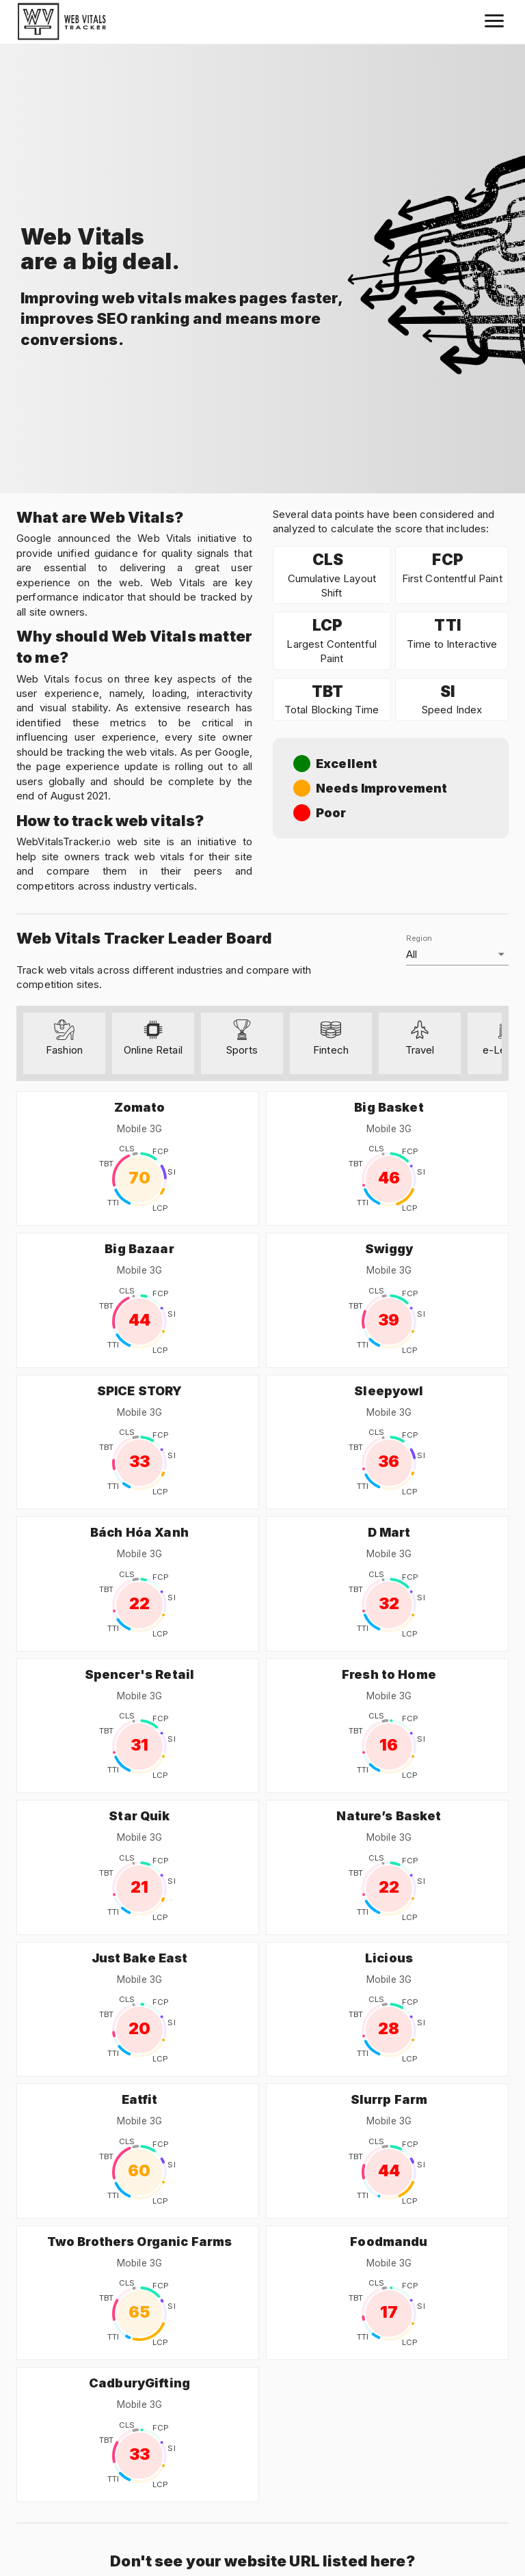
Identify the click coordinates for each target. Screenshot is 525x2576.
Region (418, 938)
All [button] (411, 954)
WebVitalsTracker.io (63, 841)
